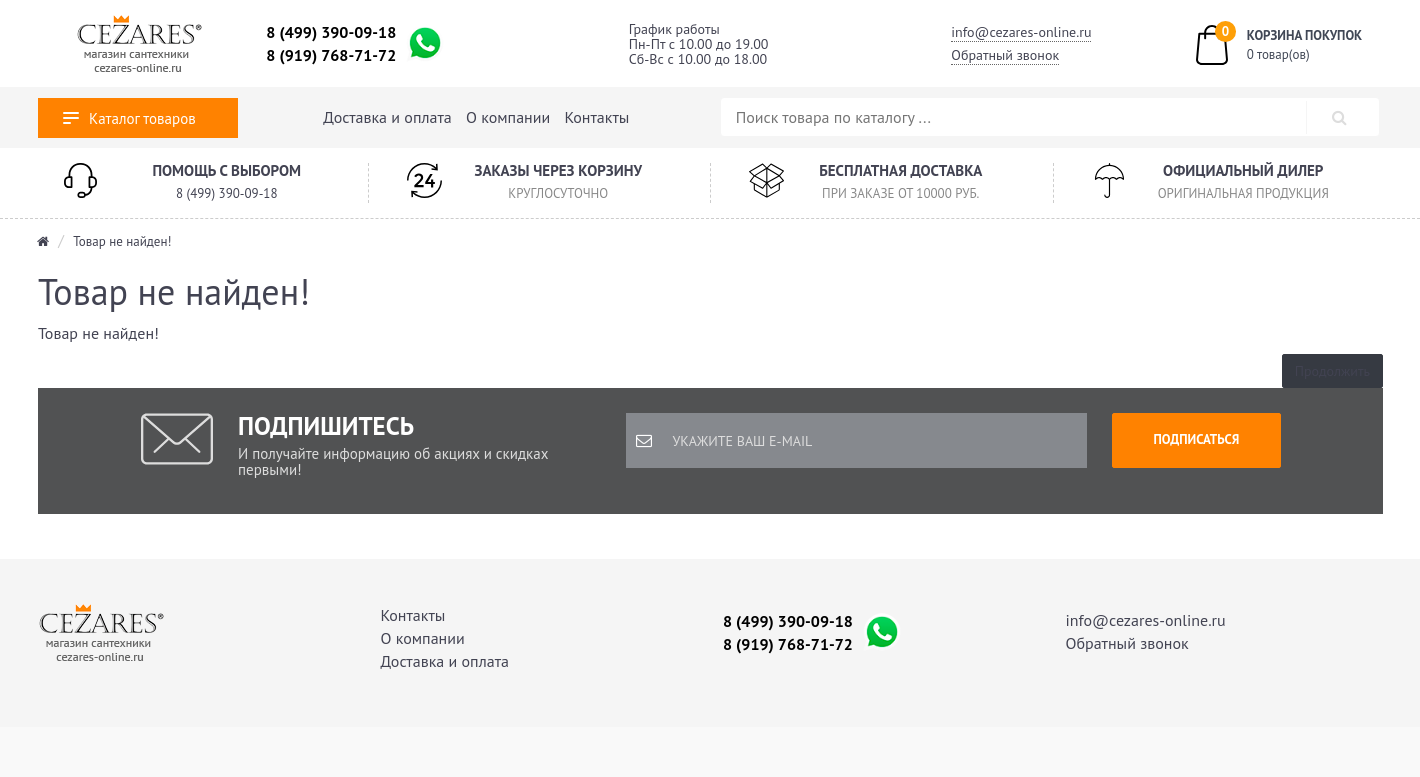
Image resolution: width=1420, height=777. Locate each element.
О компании (508, 117)
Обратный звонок (1005, 55)
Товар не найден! (122, 241)
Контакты (597, 117)
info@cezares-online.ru (1021, 32)
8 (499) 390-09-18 (331, 32)
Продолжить (1332, 371)
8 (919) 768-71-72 (331, 55)
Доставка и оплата (387, 117)
